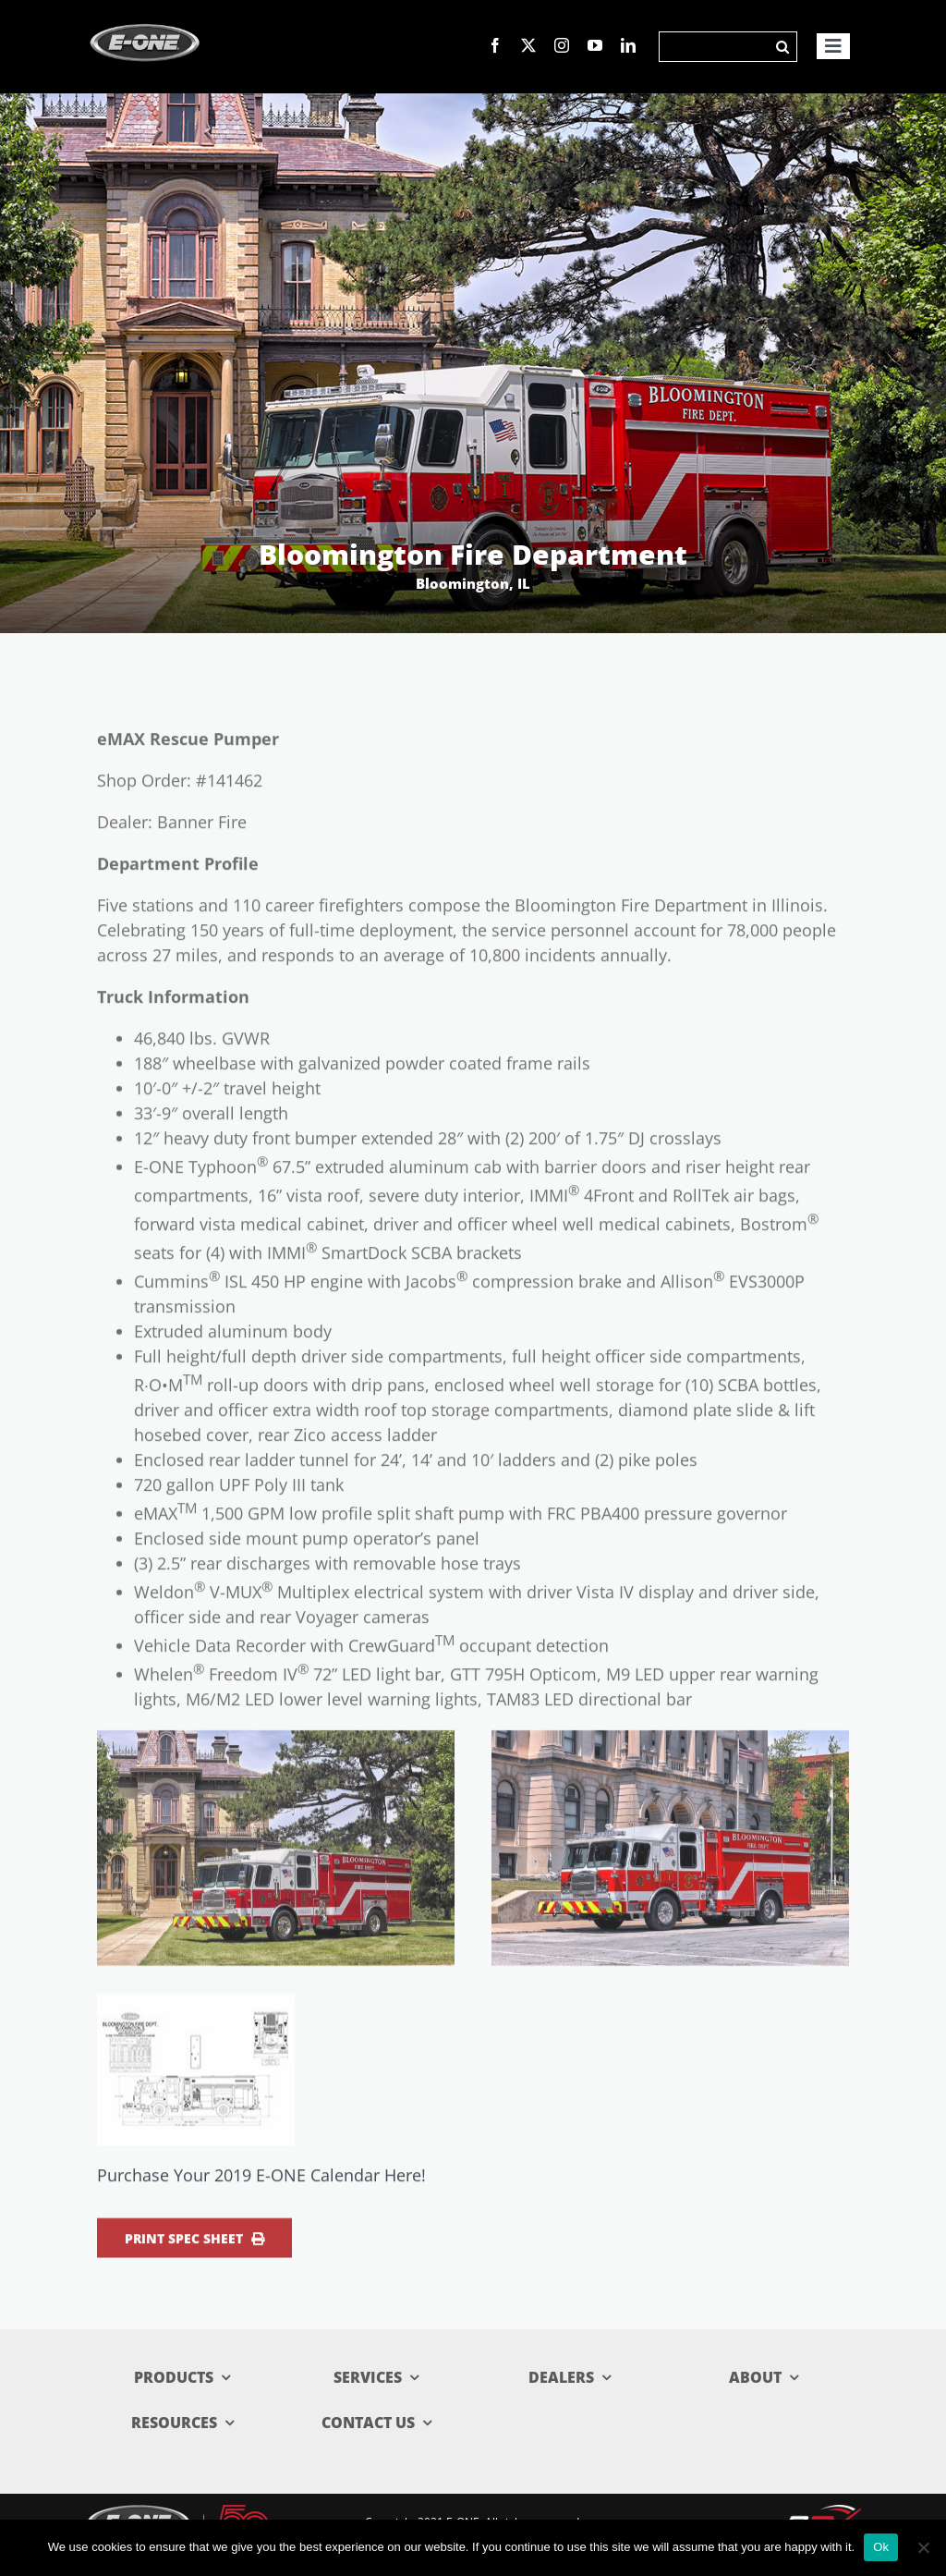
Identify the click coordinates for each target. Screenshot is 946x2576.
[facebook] (495, 45)
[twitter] (528, 45)
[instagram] (561, 45)
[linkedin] (628, 45)
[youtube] (595, 45)
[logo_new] (144, 17)
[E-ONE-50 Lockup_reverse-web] (178, 2512)
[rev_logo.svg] (822, 2513)
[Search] (714, 47)
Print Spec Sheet (194, 2245)
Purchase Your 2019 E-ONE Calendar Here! (261, 2182)
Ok (881, 2547)
